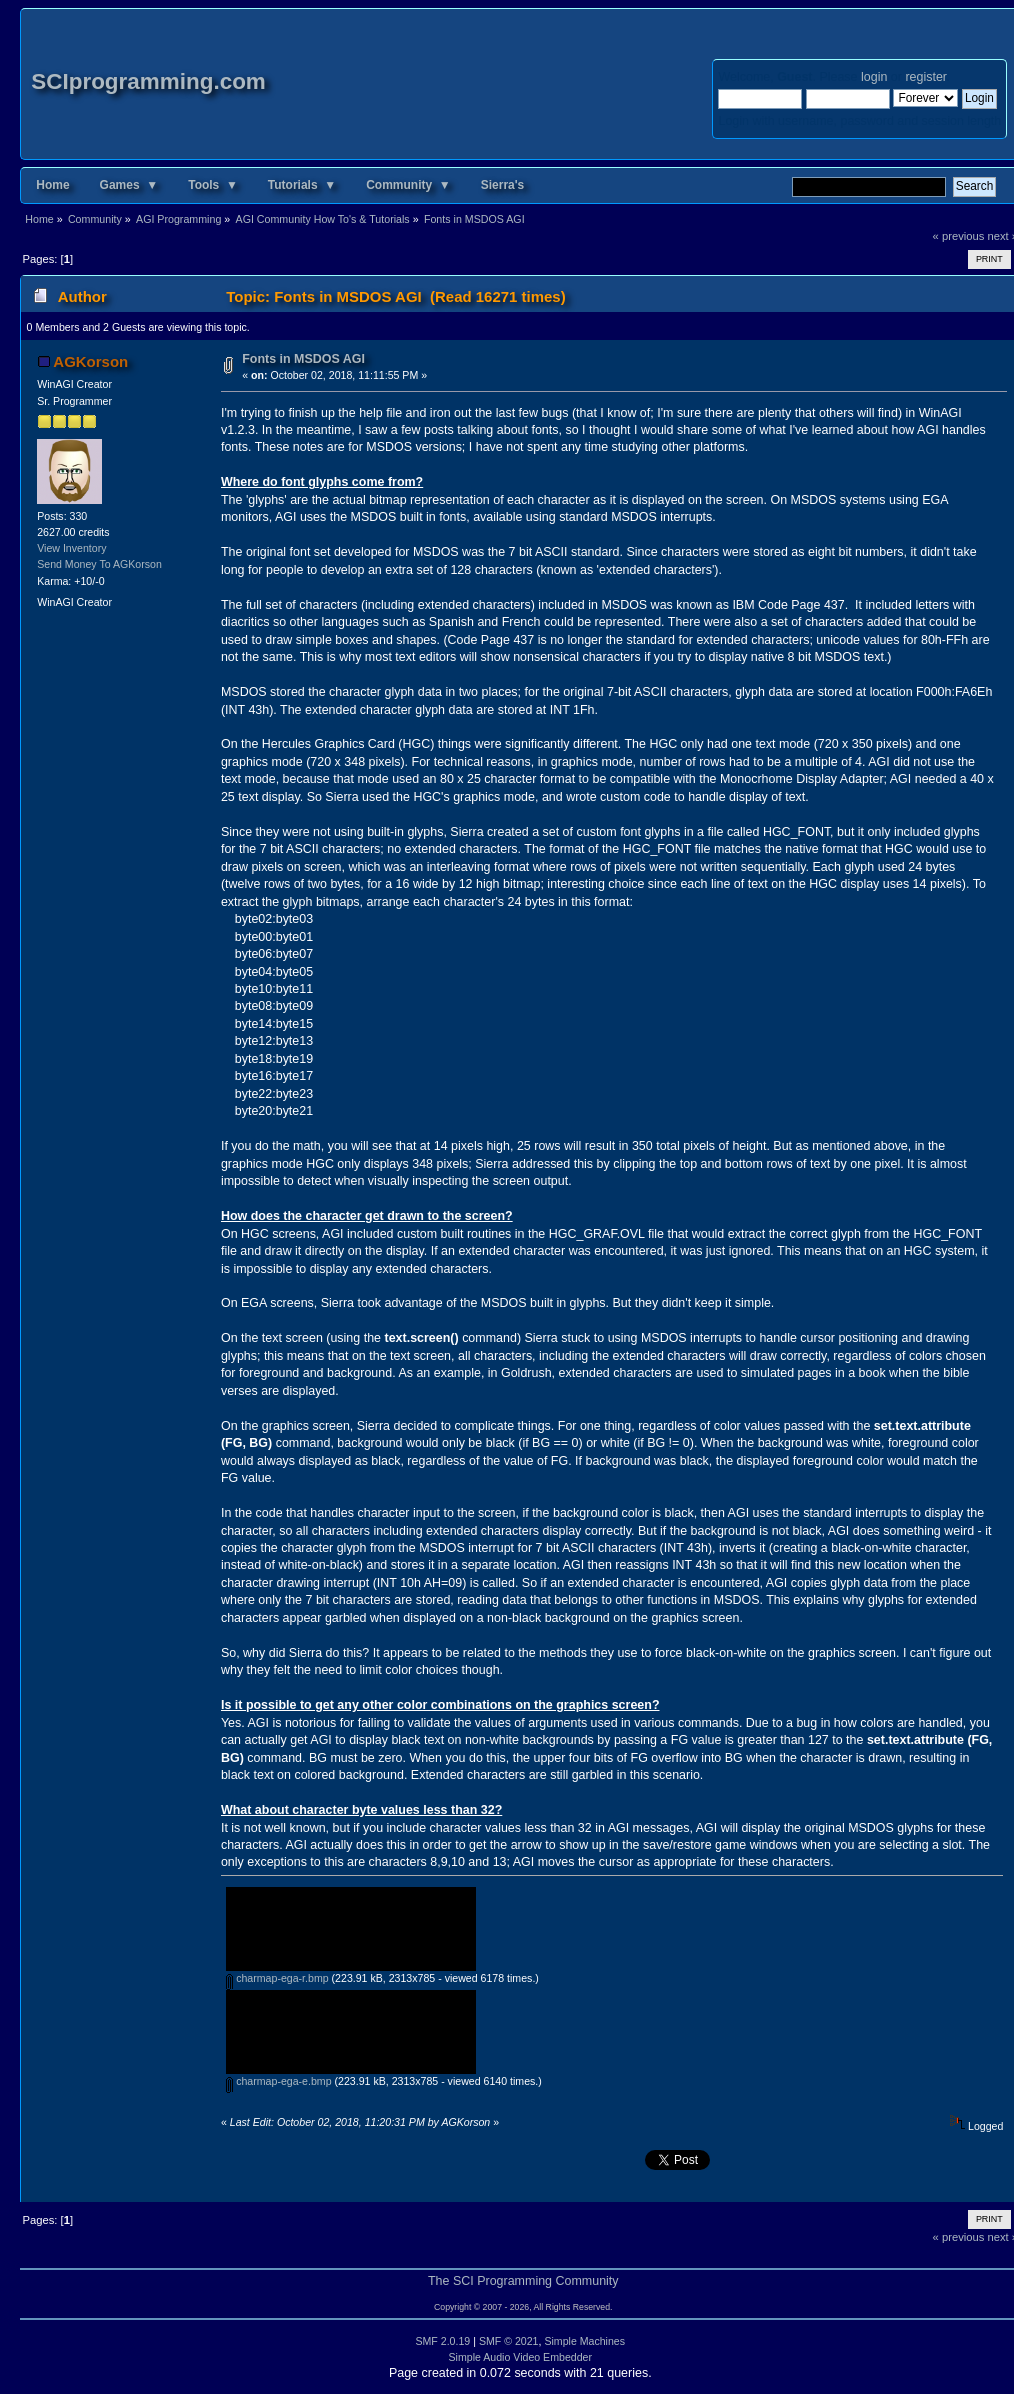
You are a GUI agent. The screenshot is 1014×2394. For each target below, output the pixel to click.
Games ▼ (129, 185)
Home (52, 185)
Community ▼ (408, 185)
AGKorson (90, 361)
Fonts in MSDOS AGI (303, 359)
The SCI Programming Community (523, 2281)
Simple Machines (584, 2341)
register (925, 77)
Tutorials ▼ (302, 185)
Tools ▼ (213, 185)
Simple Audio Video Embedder (521, 2357)
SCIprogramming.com (148, 81)
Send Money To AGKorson (99, 564)
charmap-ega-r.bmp (277, 1978)
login (874, 77)
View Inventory (71, 548)
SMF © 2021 (509, 2341)
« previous (959, 236)
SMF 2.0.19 (442, 2341)
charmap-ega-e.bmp (278, 2081)
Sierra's (503, 185)
